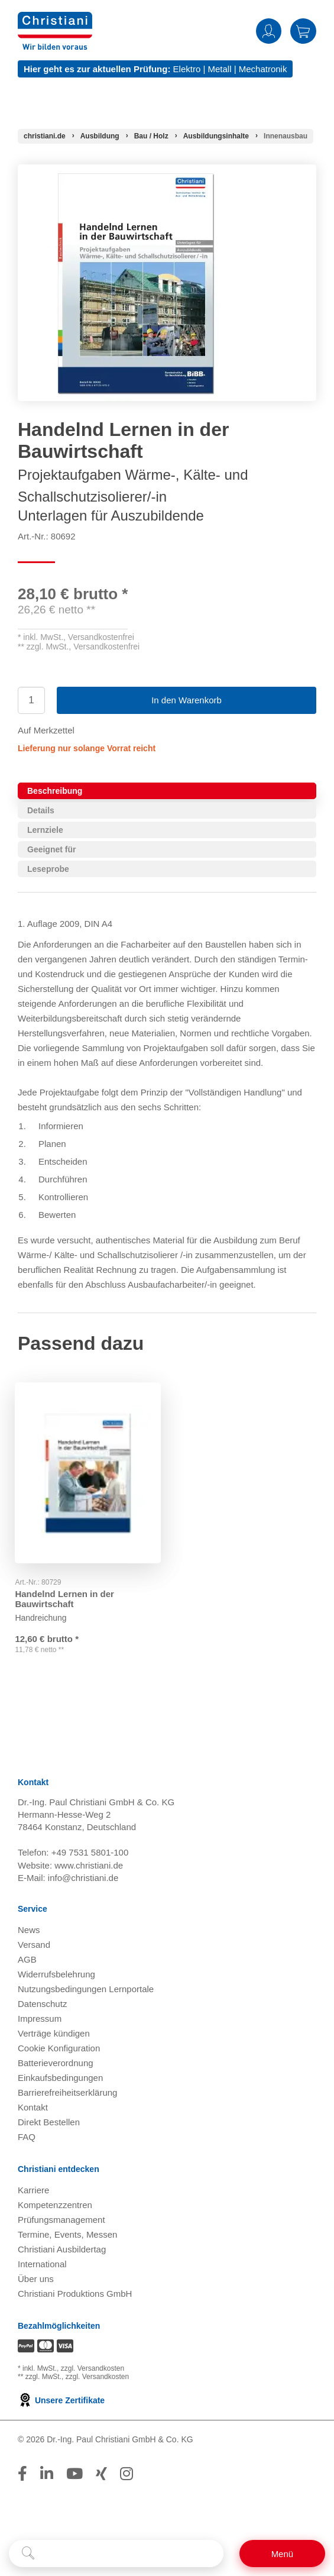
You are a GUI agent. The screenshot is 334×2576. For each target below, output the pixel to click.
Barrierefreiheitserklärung (67, 2094)
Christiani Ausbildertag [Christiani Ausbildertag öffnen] (62, 2251)
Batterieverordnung (55, 2065)
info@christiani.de (83, 1879)
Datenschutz (42, 2005)
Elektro (187, 69)
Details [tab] (40, 810)
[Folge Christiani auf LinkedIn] (46, 2475)
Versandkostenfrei (101, 637)
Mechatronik (263, 69)
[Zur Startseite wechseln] (55, 19)
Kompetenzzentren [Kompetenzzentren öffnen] (55, 2207)
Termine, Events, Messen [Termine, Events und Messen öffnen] (67, 2236)
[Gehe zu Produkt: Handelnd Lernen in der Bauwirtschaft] (88, 1469)
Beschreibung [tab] (54, 791)
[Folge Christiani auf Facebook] (22, 2475)
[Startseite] (45, 136)
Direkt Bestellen (49, 2124)
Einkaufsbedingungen (60, 2079)
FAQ (26, 2139)
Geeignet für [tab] (51, 849)
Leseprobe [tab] (48, 869)
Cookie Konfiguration (59, 2050)
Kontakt (33, 2109)
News (29, 1932)
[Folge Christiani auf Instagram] (126, 2475)
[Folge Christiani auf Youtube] (74, 2475)
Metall (219, 69)
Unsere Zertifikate (61, 2402)
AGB (27, 1961)
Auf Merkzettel (46, 730)
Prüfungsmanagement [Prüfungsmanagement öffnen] (61, 2221)
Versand (34, 1946)
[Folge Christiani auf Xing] (101, 2475)
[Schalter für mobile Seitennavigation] (282, 2553)
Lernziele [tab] (45, 830)
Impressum (39, 2020)
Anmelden (268, 31)
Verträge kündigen (54, 2035)
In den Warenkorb (186, 700)
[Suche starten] (28, 2553)
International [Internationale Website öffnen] (42, 2266)
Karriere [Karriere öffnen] (33, 2192)
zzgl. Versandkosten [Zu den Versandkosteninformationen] (92, 2370)
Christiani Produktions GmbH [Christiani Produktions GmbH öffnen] (75, 2295)
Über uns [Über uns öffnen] (36, 2281)
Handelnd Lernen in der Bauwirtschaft (67, 1591)
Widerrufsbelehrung (56, 1976)
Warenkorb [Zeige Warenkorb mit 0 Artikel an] (303, 31)
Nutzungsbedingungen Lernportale (86, 1991)
